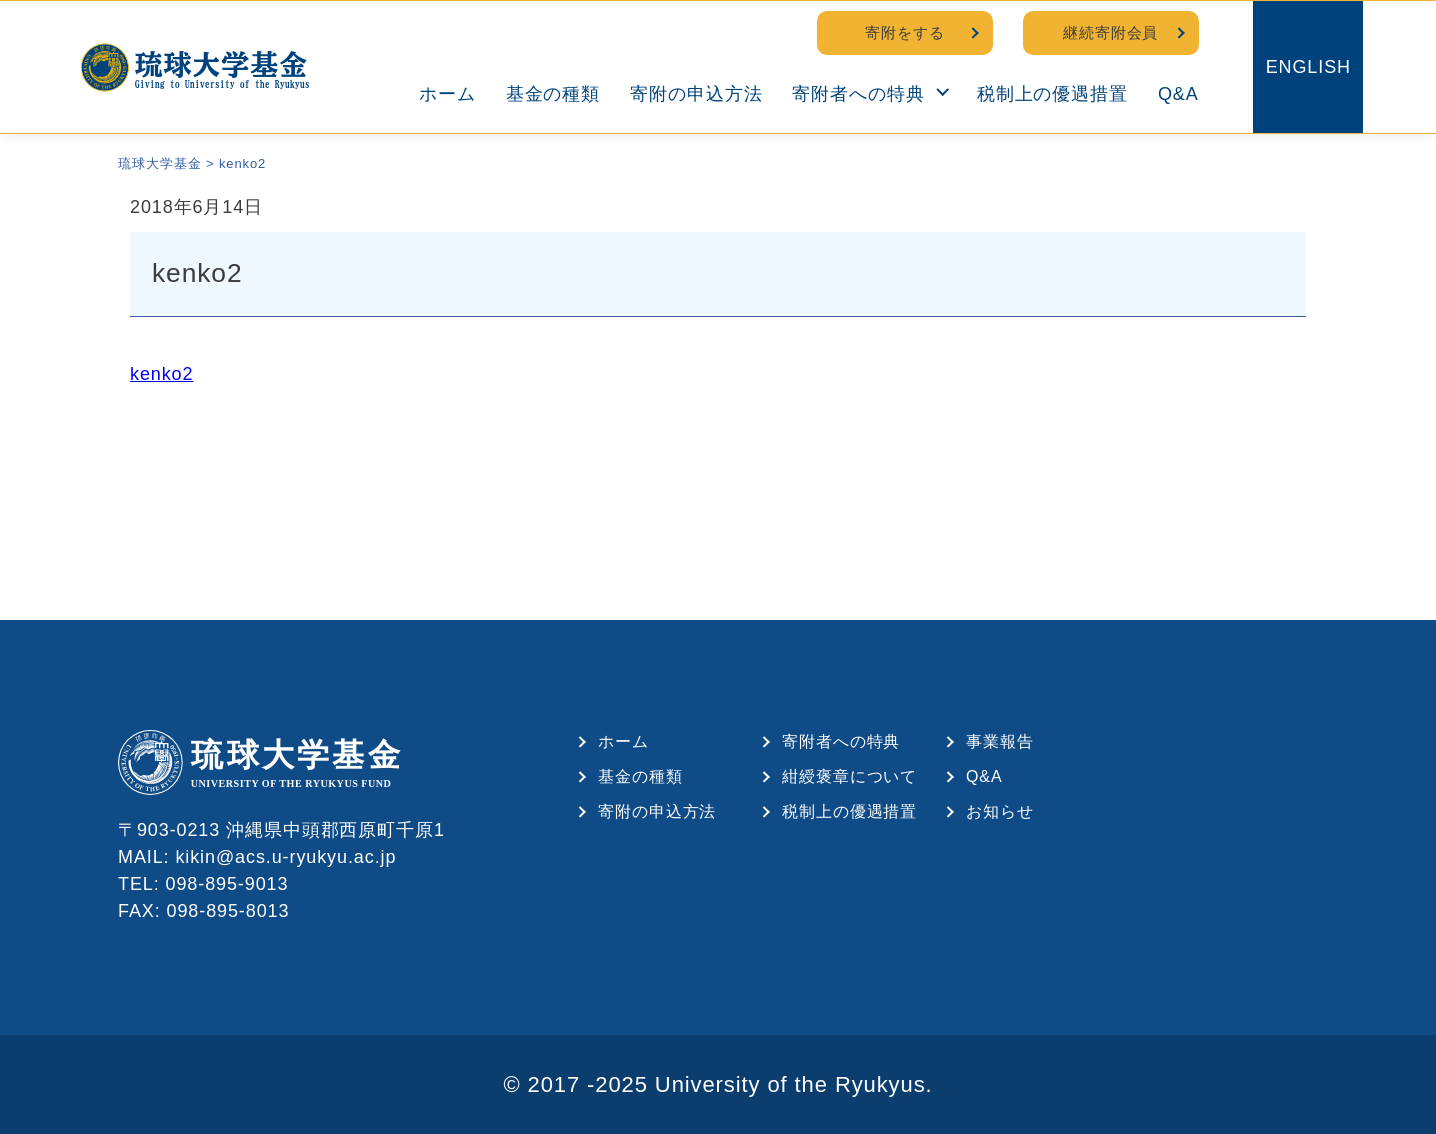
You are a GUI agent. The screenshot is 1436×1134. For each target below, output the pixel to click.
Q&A (1178, 94)
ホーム (447, 94)
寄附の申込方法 (696, 94)
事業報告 (1000, 741)
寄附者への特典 (858, 94)
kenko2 (161, 374)
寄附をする (905, 32)
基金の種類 (553, 94)
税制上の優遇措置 (1052, 94)
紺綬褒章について (849, 776)
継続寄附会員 (1110, 32)
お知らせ (1000, 811)
